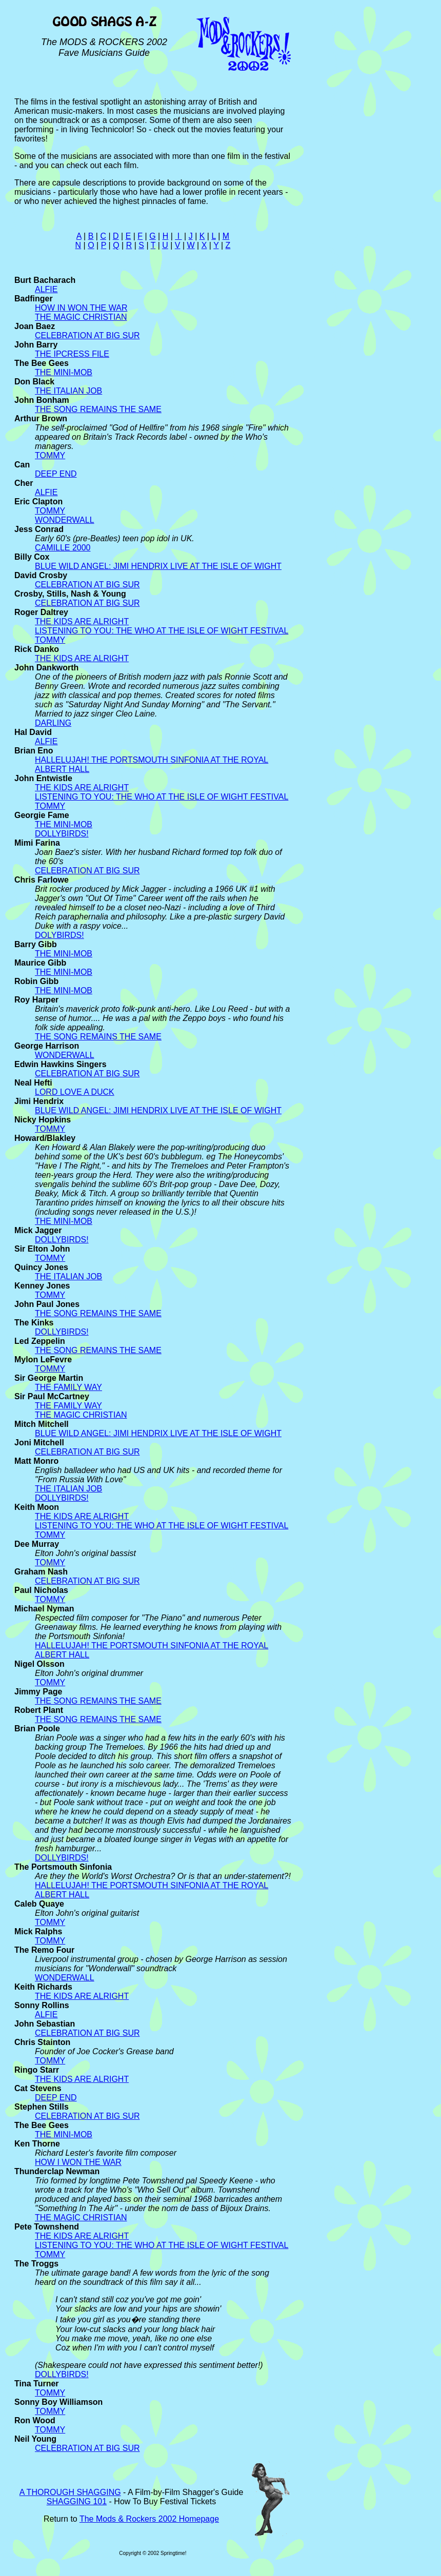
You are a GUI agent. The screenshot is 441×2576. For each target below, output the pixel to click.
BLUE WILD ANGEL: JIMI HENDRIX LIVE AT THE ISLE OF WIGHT (158, 566)
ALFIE (46, 289)
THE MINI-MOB (63, 372)
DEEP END (56, 473)
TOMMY (50, 455)
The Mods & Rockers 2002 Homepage (149, 2518)
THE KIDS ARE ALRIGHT (82, 621)
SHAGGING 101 (77, 2501)
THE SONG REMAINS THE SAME (98, 409)
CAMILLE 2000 (63, 547)
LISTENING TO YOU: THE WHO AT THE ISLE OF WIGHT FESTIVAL (161, 630)
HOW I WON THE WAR (78, 2162)
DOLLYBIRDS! (62, 833)
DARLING (53, 723)
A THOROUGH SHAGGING (70, 2492)
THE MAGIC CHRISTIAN (81, 317)
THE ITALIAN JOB (68, 390)
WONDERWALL (64, 520)
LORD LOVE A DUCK (74, 1092)
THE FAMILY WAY (68, 1387)
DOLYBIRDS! (59, 935)
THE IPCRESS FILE (72, 354)
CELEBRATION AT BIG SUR (87, 335)
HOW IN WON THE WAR (81, 307)
